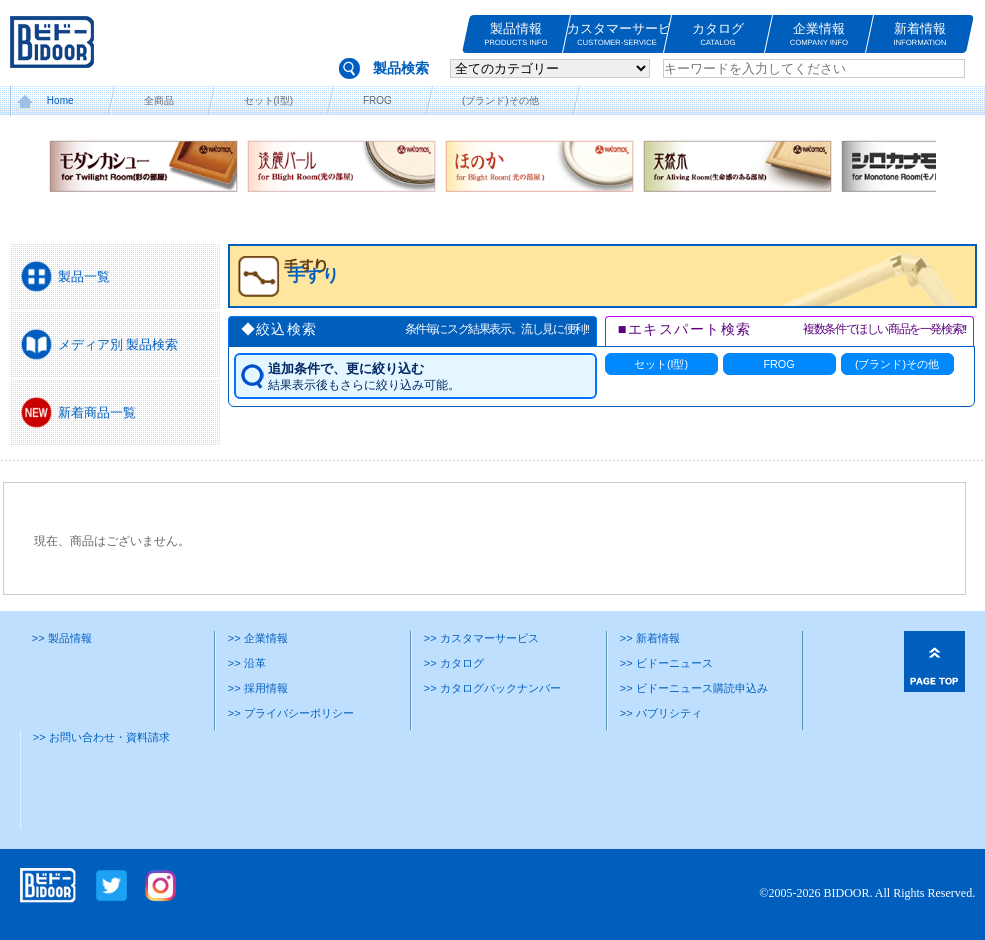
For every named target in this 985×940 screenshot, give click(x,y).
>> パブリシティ (661, 713)
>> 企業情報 (258, 638)
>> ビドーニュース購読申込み (694, 688)
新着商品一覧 (97, 412)
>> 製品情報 (62, 638)
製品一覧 (84, 276)
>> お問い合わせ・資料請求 (101, 737)
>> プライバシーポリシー (291, 713)
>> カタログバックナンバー (492, 688)
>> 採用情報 (258, 688)
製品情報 (516, 34)
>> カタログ (454, 663)
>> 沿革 (247, 663)
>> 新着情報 (650, 638)
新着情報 (920, 34)
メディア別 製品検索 (118, 344)
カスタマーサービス (617, 34)
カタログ (718, 34)
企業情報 (819, 34)
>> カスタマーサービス (481, 638)
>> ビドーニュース (666, 663)
